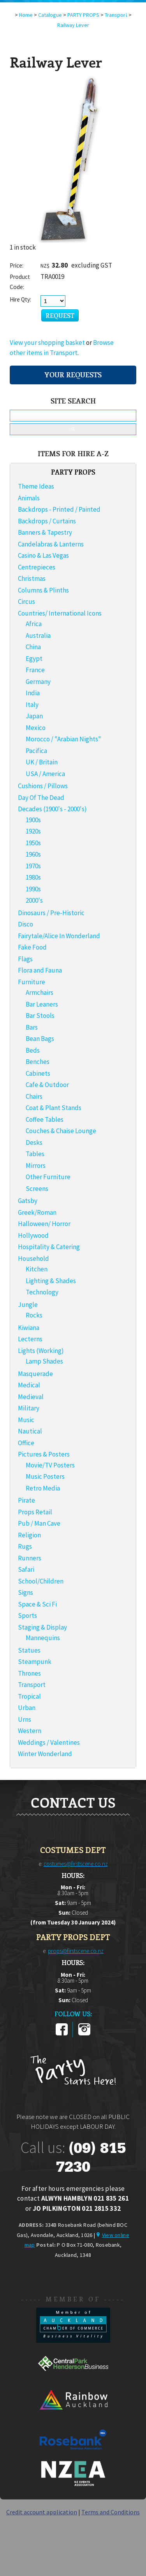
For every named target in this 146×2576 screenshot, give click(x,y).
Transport (32, 1684)
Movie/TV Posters (50, 1465)
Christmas (32, 578)
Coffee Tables (44, 1119)
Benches (37, 1061)
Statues (29, 1650)
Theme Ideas (36, 486)
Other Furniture (48, 1177)
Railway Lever (73, 25)
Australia (38, 635)
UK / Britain (42, 762)
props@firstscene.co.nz (76, 1951)
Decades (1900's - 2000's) (52, 809)
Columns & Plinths (43, 590)
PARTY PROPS (83, 14)
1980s (33, 877)
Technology (42, 1292)
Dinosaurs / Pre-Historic (51, 913)
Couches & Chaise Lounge (61, 1130)
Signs (25, 1592)
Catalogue (50, 14)
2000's (34, 900)
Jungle (28, 1304)
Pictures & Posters (44, 1454)
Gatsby (27, 1200)
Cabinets (38, 1073)
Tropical (29, 1696)
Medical (29, 1385)
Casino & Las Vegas (43, 555)
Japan (34, 716)
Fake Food (32, 947)
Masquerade (35, 1373)
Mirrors (36, 1165)
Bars (32, 1027)
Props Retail (35, 1512)
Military (28, 1408)
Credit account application (41, 2512)
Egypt (34, 658)
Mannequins (43, 1637)
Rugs (25, 1546)
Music (26, 1420)
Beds (33, 1050)
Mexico (36, 727)
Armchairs (39, 992)
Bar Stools (40, 1015)
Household (33, 1258)
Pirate (26, 1500)
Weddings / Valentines (49, 1742)
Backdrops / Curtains (47, 521)
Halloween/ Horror (44, 1223)
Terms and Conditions (110, 2512)
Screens (37, 1188)
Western (29, 1730)
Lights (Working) (41, 1350)
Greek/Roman (37, 1212)
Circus (26, 601)
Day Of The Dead (41, 797)
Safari (26, 1569)
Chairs (34, 1096)
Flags (25, 959)
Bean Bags (40, 1038)
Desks (34, 1142)
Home (26, 14)
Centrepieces (36, 567)
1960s (33, 854)
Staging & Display (42, 1627)
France (35, 670)
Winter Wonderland (45, 1753)
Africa (34, 623)
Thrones (29, 1673)
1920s (33, 831)
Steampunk (34, 1661)
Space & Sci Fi (37, 1604)
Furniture (31, 982)
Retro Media (43, 1488)
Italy (32, 704)
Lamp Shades (44, 1361)
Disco (25, 924)
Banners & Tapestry (45, 532)
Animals (29, 498)
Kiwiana (28, 1327)
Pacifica (36, 750)
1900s (33, 820)
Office (26, 1443)
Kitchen (36, 1269)
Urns (24, 1719)
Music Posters (45, 1476)
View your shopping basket (47, 342)
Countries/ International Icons (60, 613)
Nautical (30, 1431)
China (33, 647)
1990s (33, 889)
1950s (33, 843)
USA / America (45, 773)
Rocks (34, 1315)
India (33, 693)
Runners (29, 1558)
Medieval (31, 1396)
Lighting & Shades (51, 1280)
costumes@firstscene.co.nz (76, 1863)
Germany (38, 681)
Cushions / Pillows (43, 786)
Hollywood (33, 1235)
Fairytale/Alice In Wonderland (59, 936)
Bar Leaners (42, 1004)
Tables (35, 1154)
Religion (29, 1535)
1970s (33, 866)
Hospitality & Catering (49, 1246)
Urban (26, 1707)
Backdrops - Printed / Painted (59, 509)
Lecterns (30, 1339)
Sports (27, 1615)
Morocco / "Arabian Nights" (63, 739)
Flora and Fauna (40, 970)
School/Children (40, 1581)
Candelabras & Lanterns (51, 544)
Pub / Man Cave (39, 1523)
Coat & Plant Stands (53, 1107)
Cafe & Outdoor (47, 1084)
